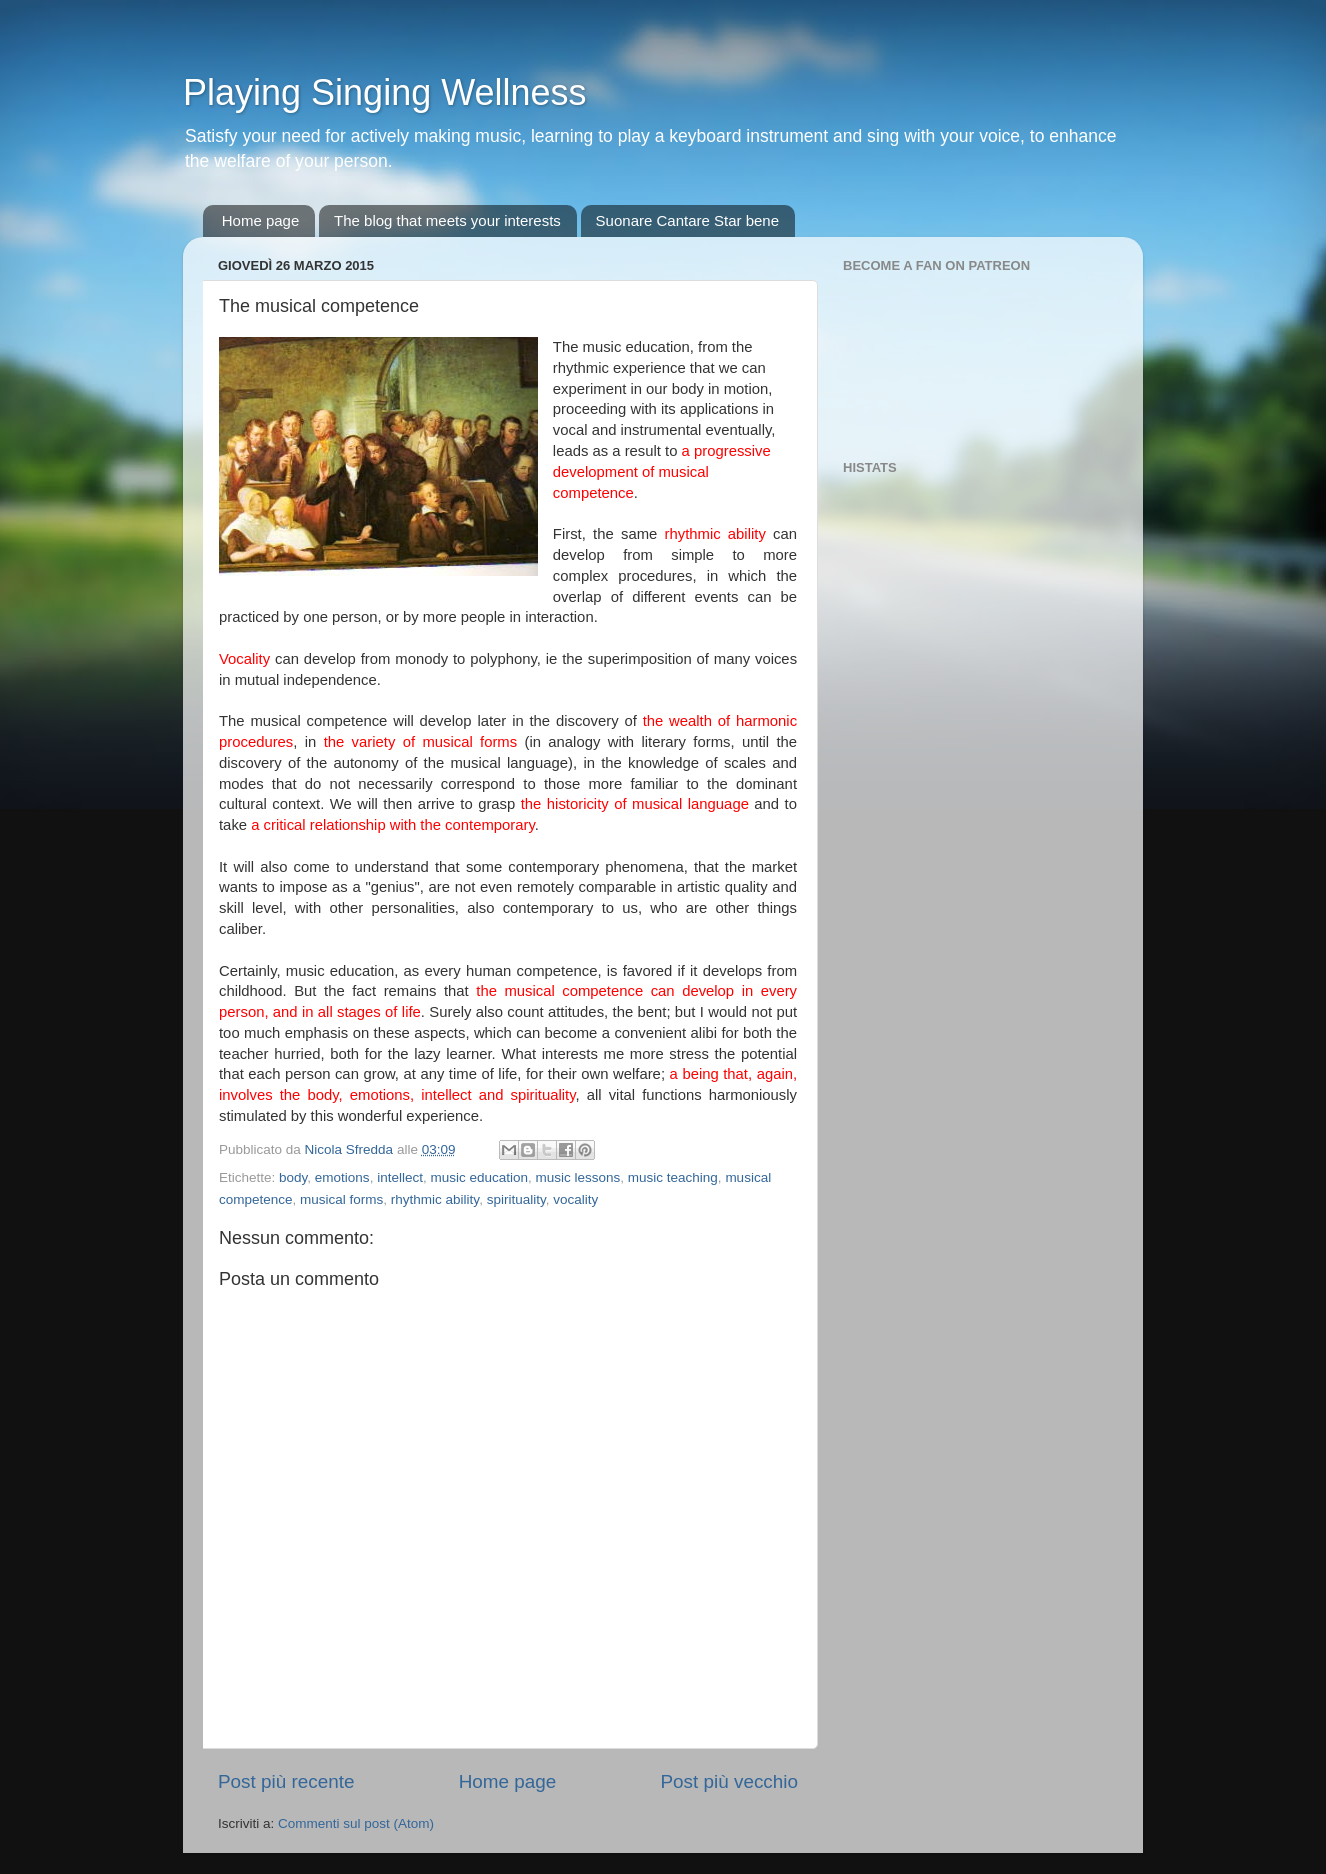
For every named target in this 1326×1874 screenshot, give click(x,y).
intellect (400, 1177)
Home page (261, 220)
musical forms (341, 1199)
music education (479, 1177)
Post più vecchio (729, 1781)
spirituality (516, 1199)
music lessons (578, 1177)
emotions (342, 1177)
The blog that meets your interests (447, 220)
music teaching (673, 1177)
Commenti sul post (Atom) (356, 1823)
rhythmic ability (435, 1199)
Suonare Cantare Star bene (687, 220)
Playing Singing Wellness (385, 92)
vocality (575, 1199)
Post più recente (286, 1781)
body (293, 1177)
